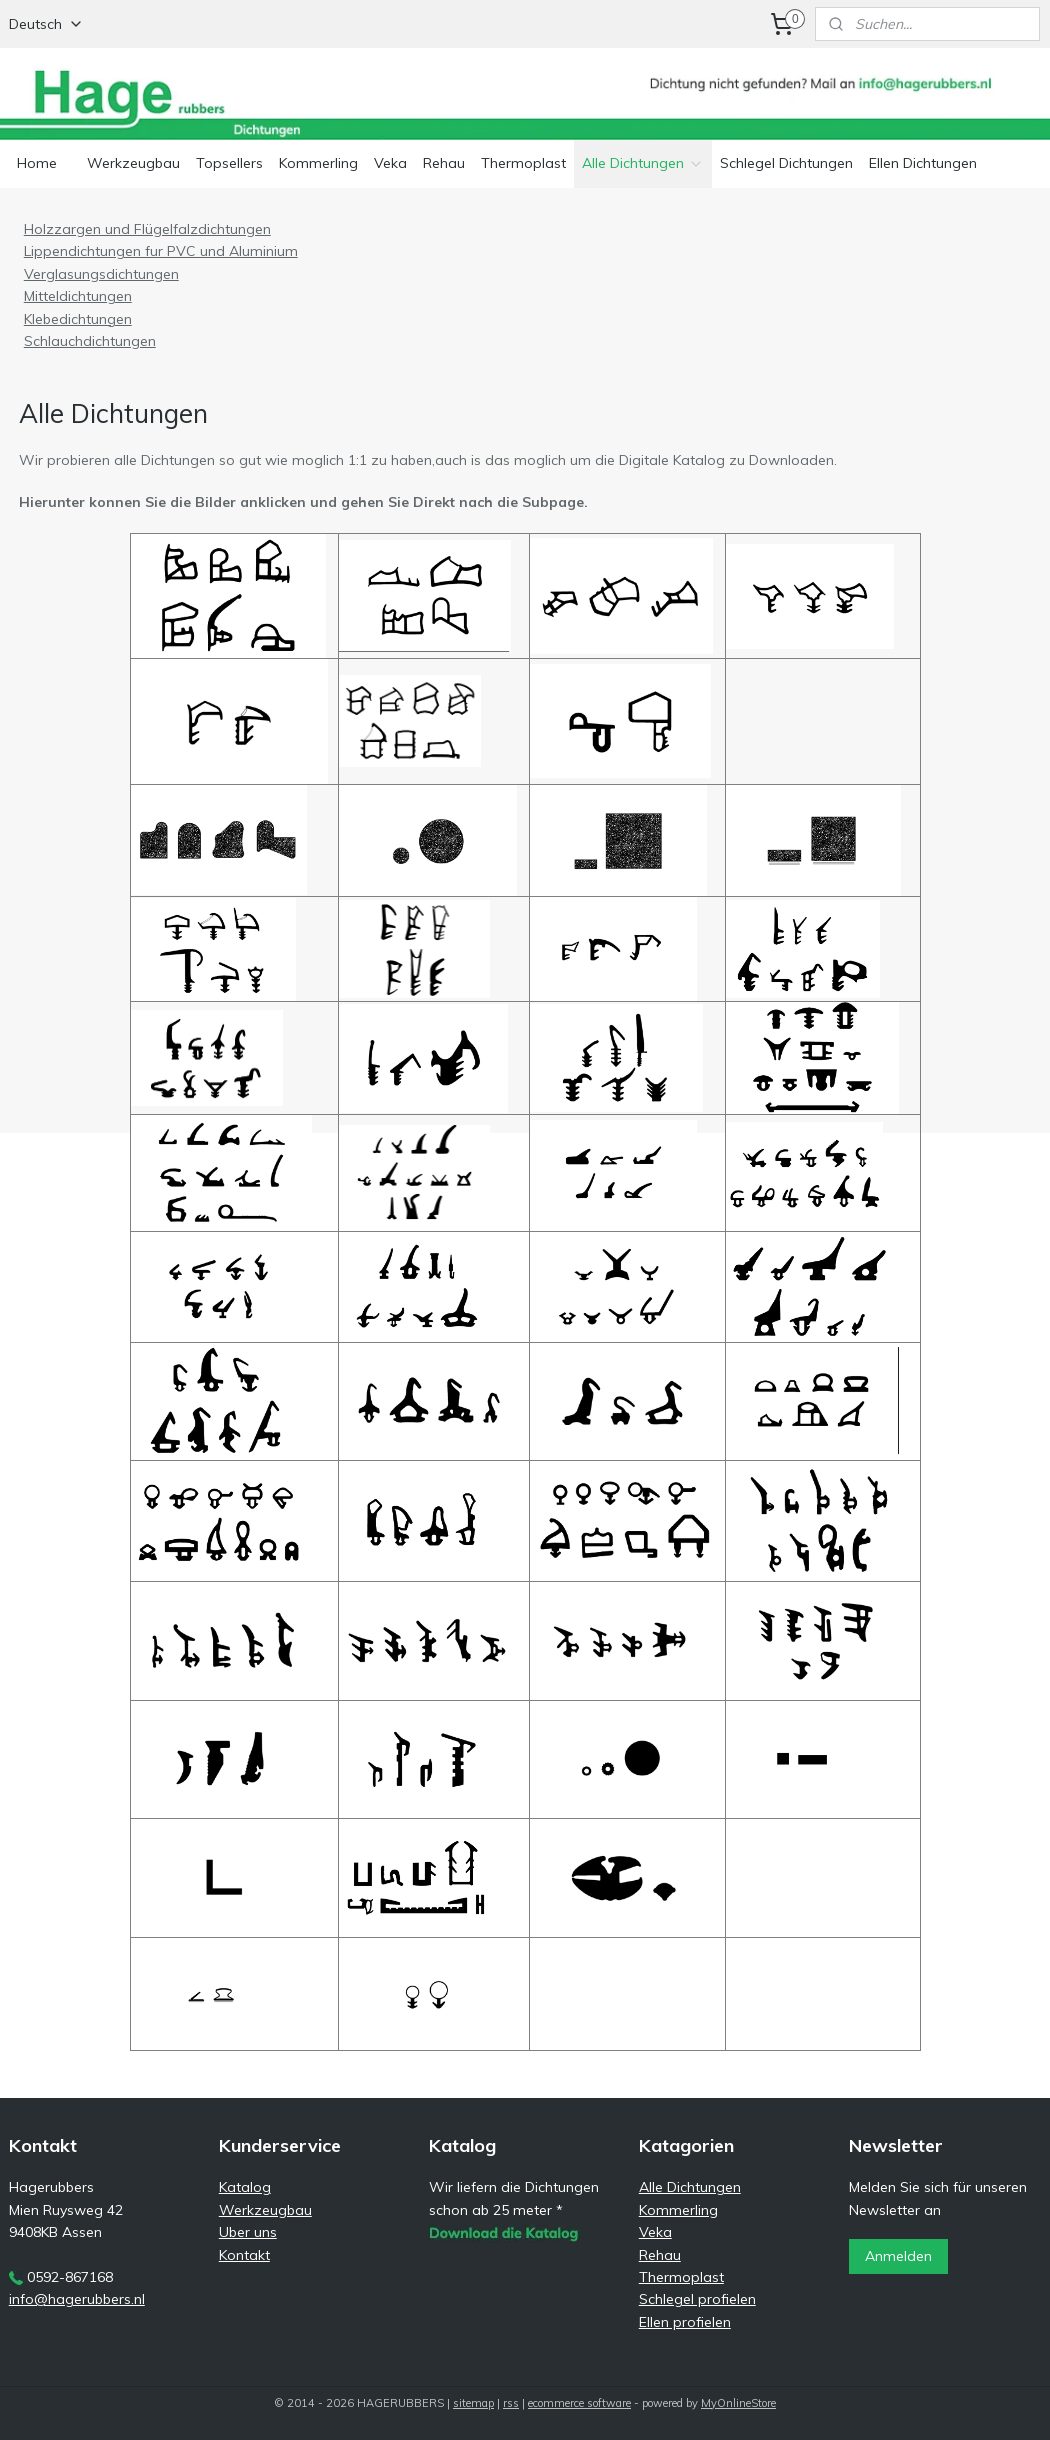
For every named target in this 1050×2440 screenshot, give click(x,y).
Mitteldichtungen (78, 296)
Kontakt (244, 2255)
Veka (390, 163)
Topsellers (229, 163)
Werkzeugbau (133, 163)
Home (37, 163)
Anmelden (898, 2256)
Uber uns (248, 2232)
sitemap (473, 2403)
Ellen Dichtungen (923, 163)
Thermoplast (523, 163)
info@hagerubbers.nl (77, 2299)
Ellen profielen (685, 2322)
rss (511, 2403)
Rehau (444, 163)
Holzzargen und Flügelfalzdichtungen (147, 229)
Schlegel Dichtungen (786, 163)
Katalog (245, 2187)
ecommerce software (579, 2403)
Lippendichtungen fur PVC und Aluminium (161, 251)
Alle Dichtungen (643, 163)
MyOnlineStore (738, 2403)
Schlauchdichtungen (90, 341)
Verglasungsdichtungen (101, 273)
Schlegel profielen (697, 2299)
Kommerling (318, 163)
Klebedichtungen (78, 318)
